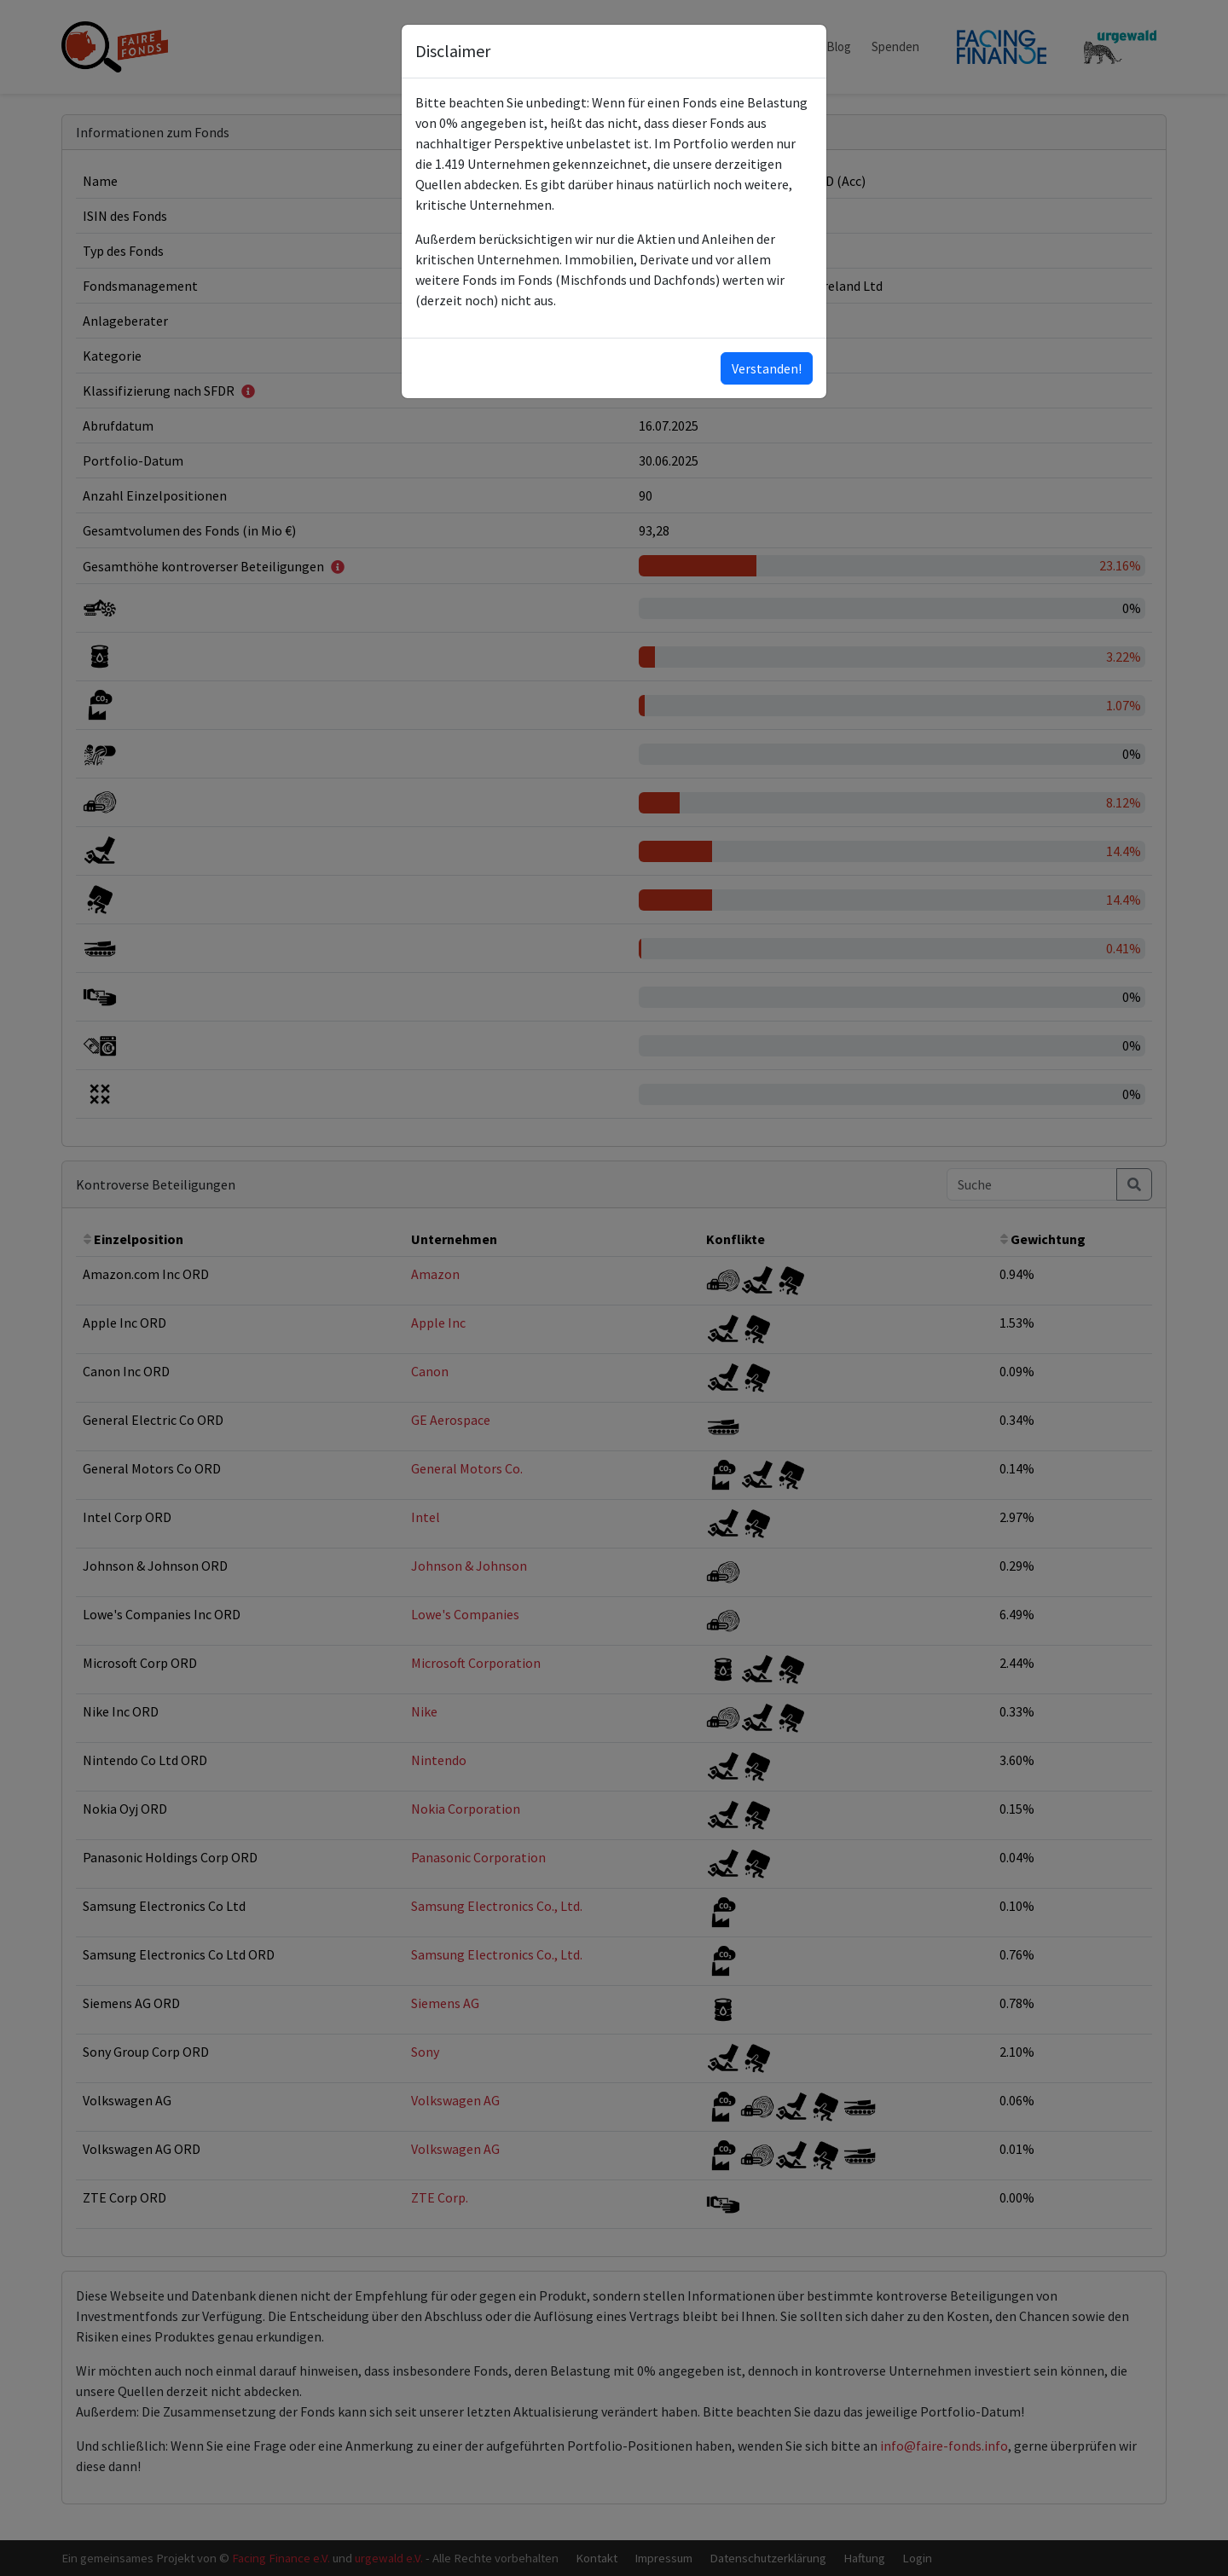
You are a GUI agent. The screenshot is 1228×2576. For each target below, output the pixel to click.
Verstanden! (767, 368)
